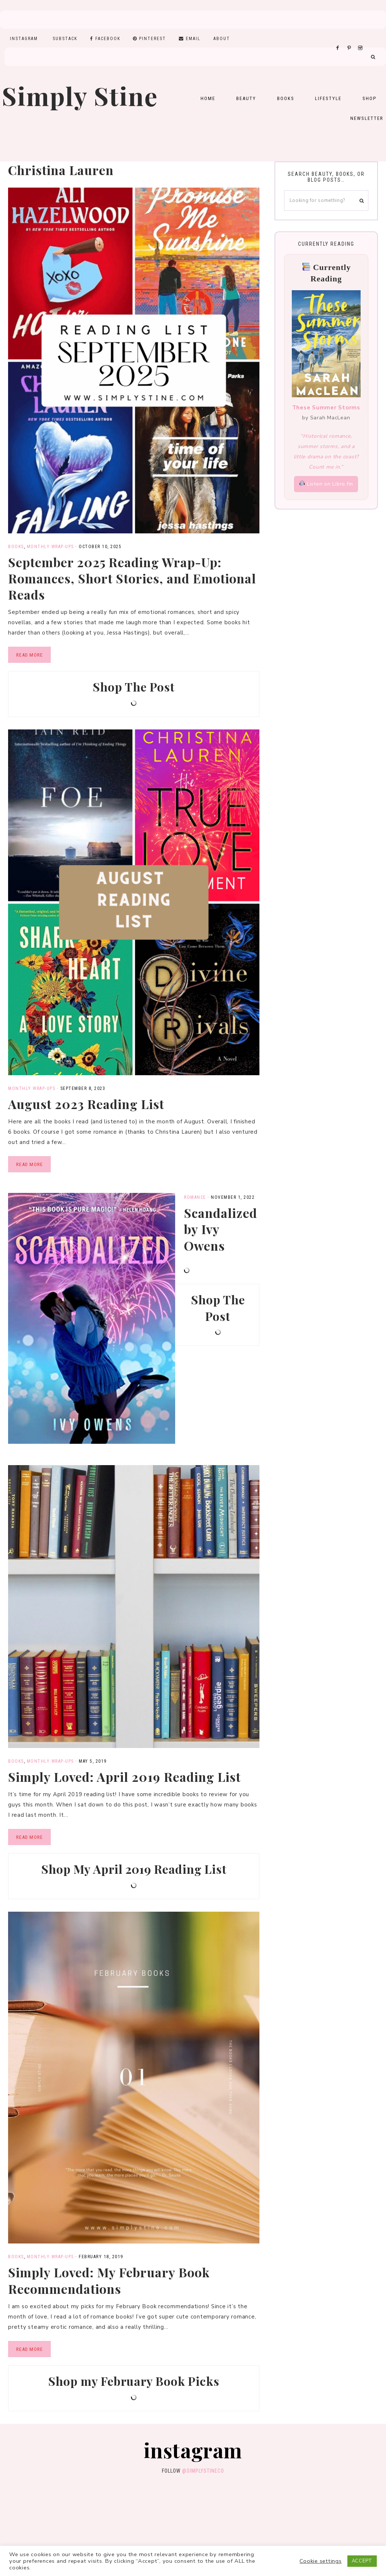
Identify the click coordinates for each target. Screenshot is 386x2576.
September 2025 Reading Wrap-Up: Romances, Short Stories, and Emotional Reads (132, 578)
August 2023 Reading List (86, 1103)
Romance (195, 1197)
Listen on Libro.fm (326, 483)
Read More (29, 655)
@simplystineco (203, 2471)
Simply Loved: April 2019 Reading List (124, 1776)
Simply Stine (80, 95)
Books (16, 546)
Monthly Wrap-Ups (50, 546)
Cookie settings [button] (320, 2561)
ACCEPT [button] (362, 2561)
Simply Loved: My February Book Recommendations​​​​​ (109, 2280)
